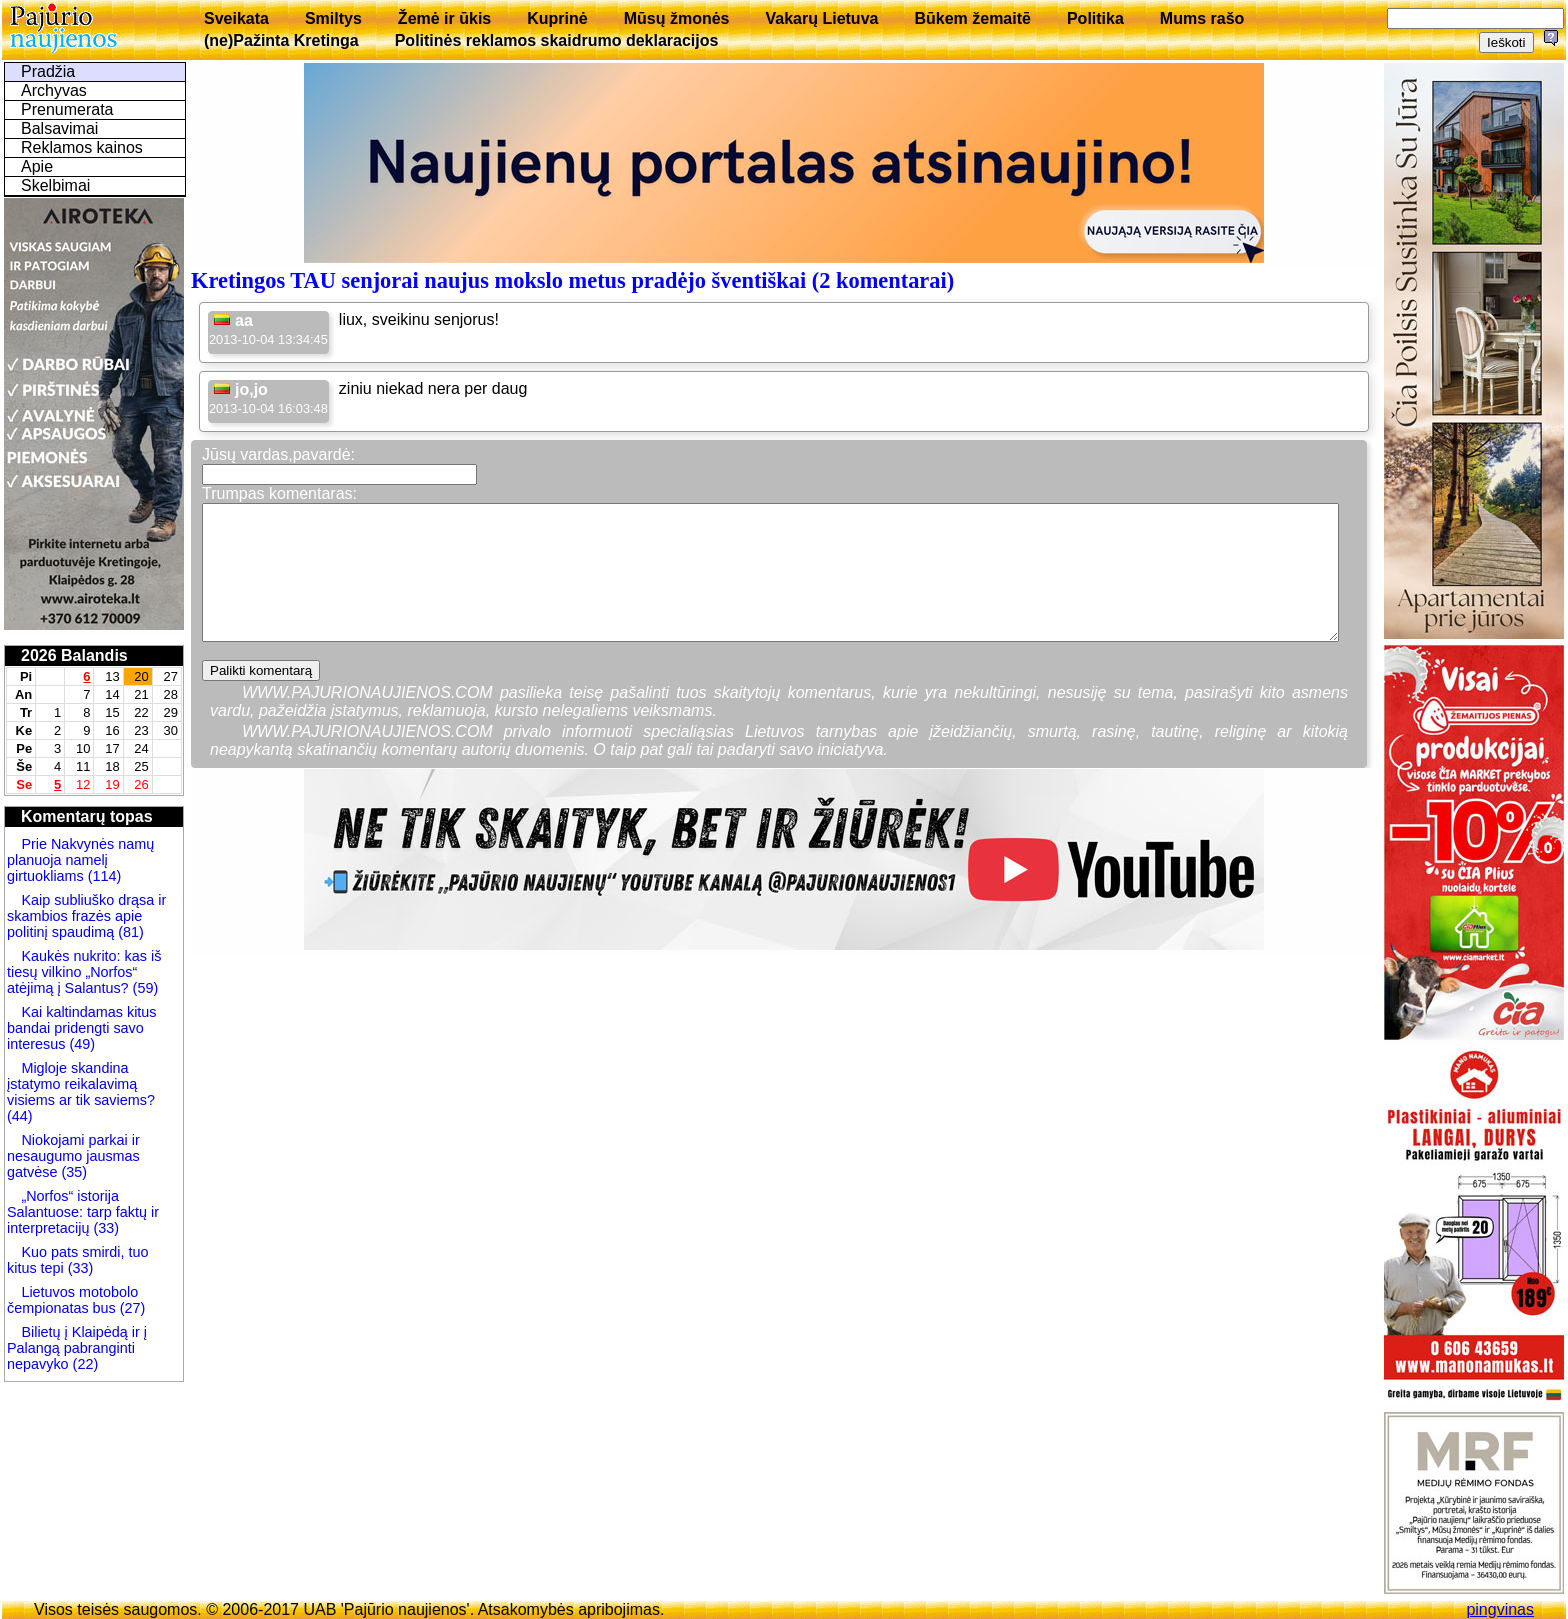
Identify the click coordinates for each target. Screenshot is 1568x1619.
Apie (37, 166)
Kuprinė (557, 18)
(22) (84, 1364)
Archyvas (54, 90)
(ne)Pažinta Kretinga (281, 40)
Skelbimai (55, 185)
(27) (131, 1308)
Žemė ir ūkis (444, 18)
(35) (72, 1172)
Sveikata (236, 18)
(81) (129, 932)
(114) (103, 876)
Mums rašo (1202, 18)
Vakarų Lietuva (821, 18)
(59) (144, 988)
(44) (20, 1116)
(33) (106, 1228)
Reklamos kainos (82, 147)
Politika (1095, 18)
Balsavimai (59, 128)
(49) (80, 1044)
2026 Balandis (74, 655)
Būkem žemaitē (972, 18)
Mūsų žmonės (677, 18)
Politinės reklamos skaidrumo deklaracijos (557, 40)
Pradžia (48, 71)
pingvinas (1500, 1609)
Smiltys (333, 18)
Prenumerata (67, 109)
